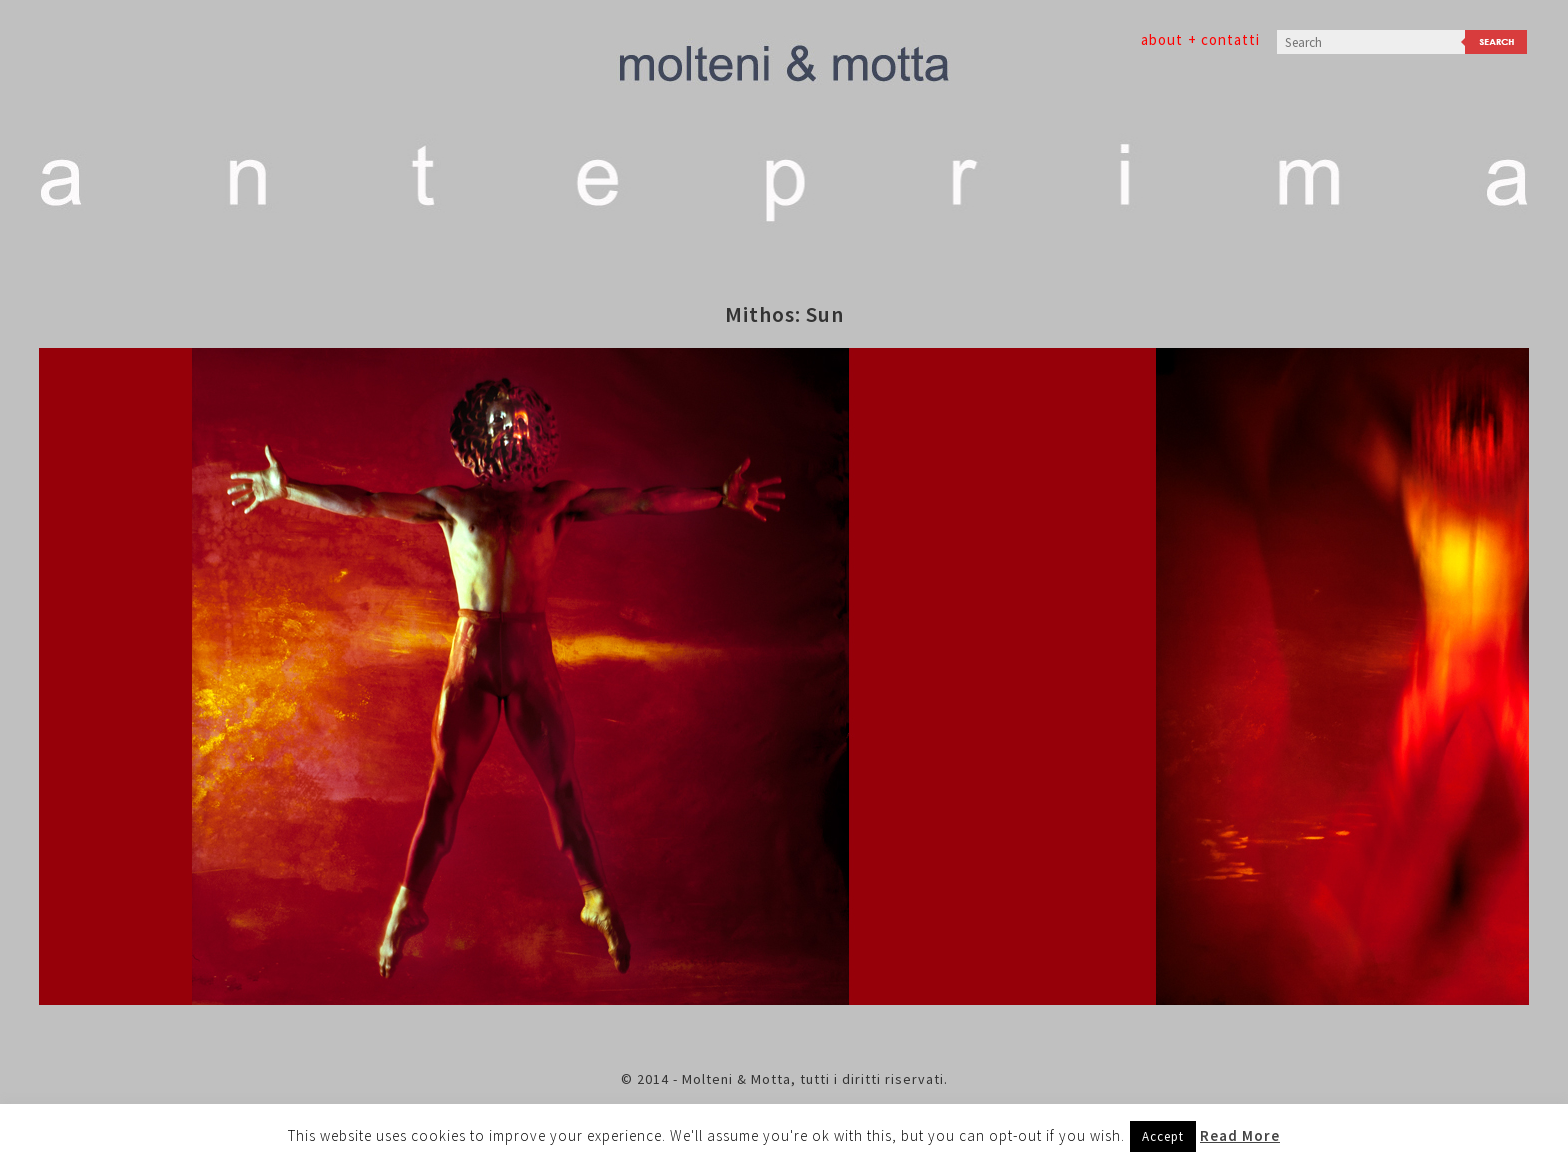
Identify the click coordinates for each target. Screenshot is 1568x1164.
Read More (1240, 1135)
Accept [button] (1163, 1136)
